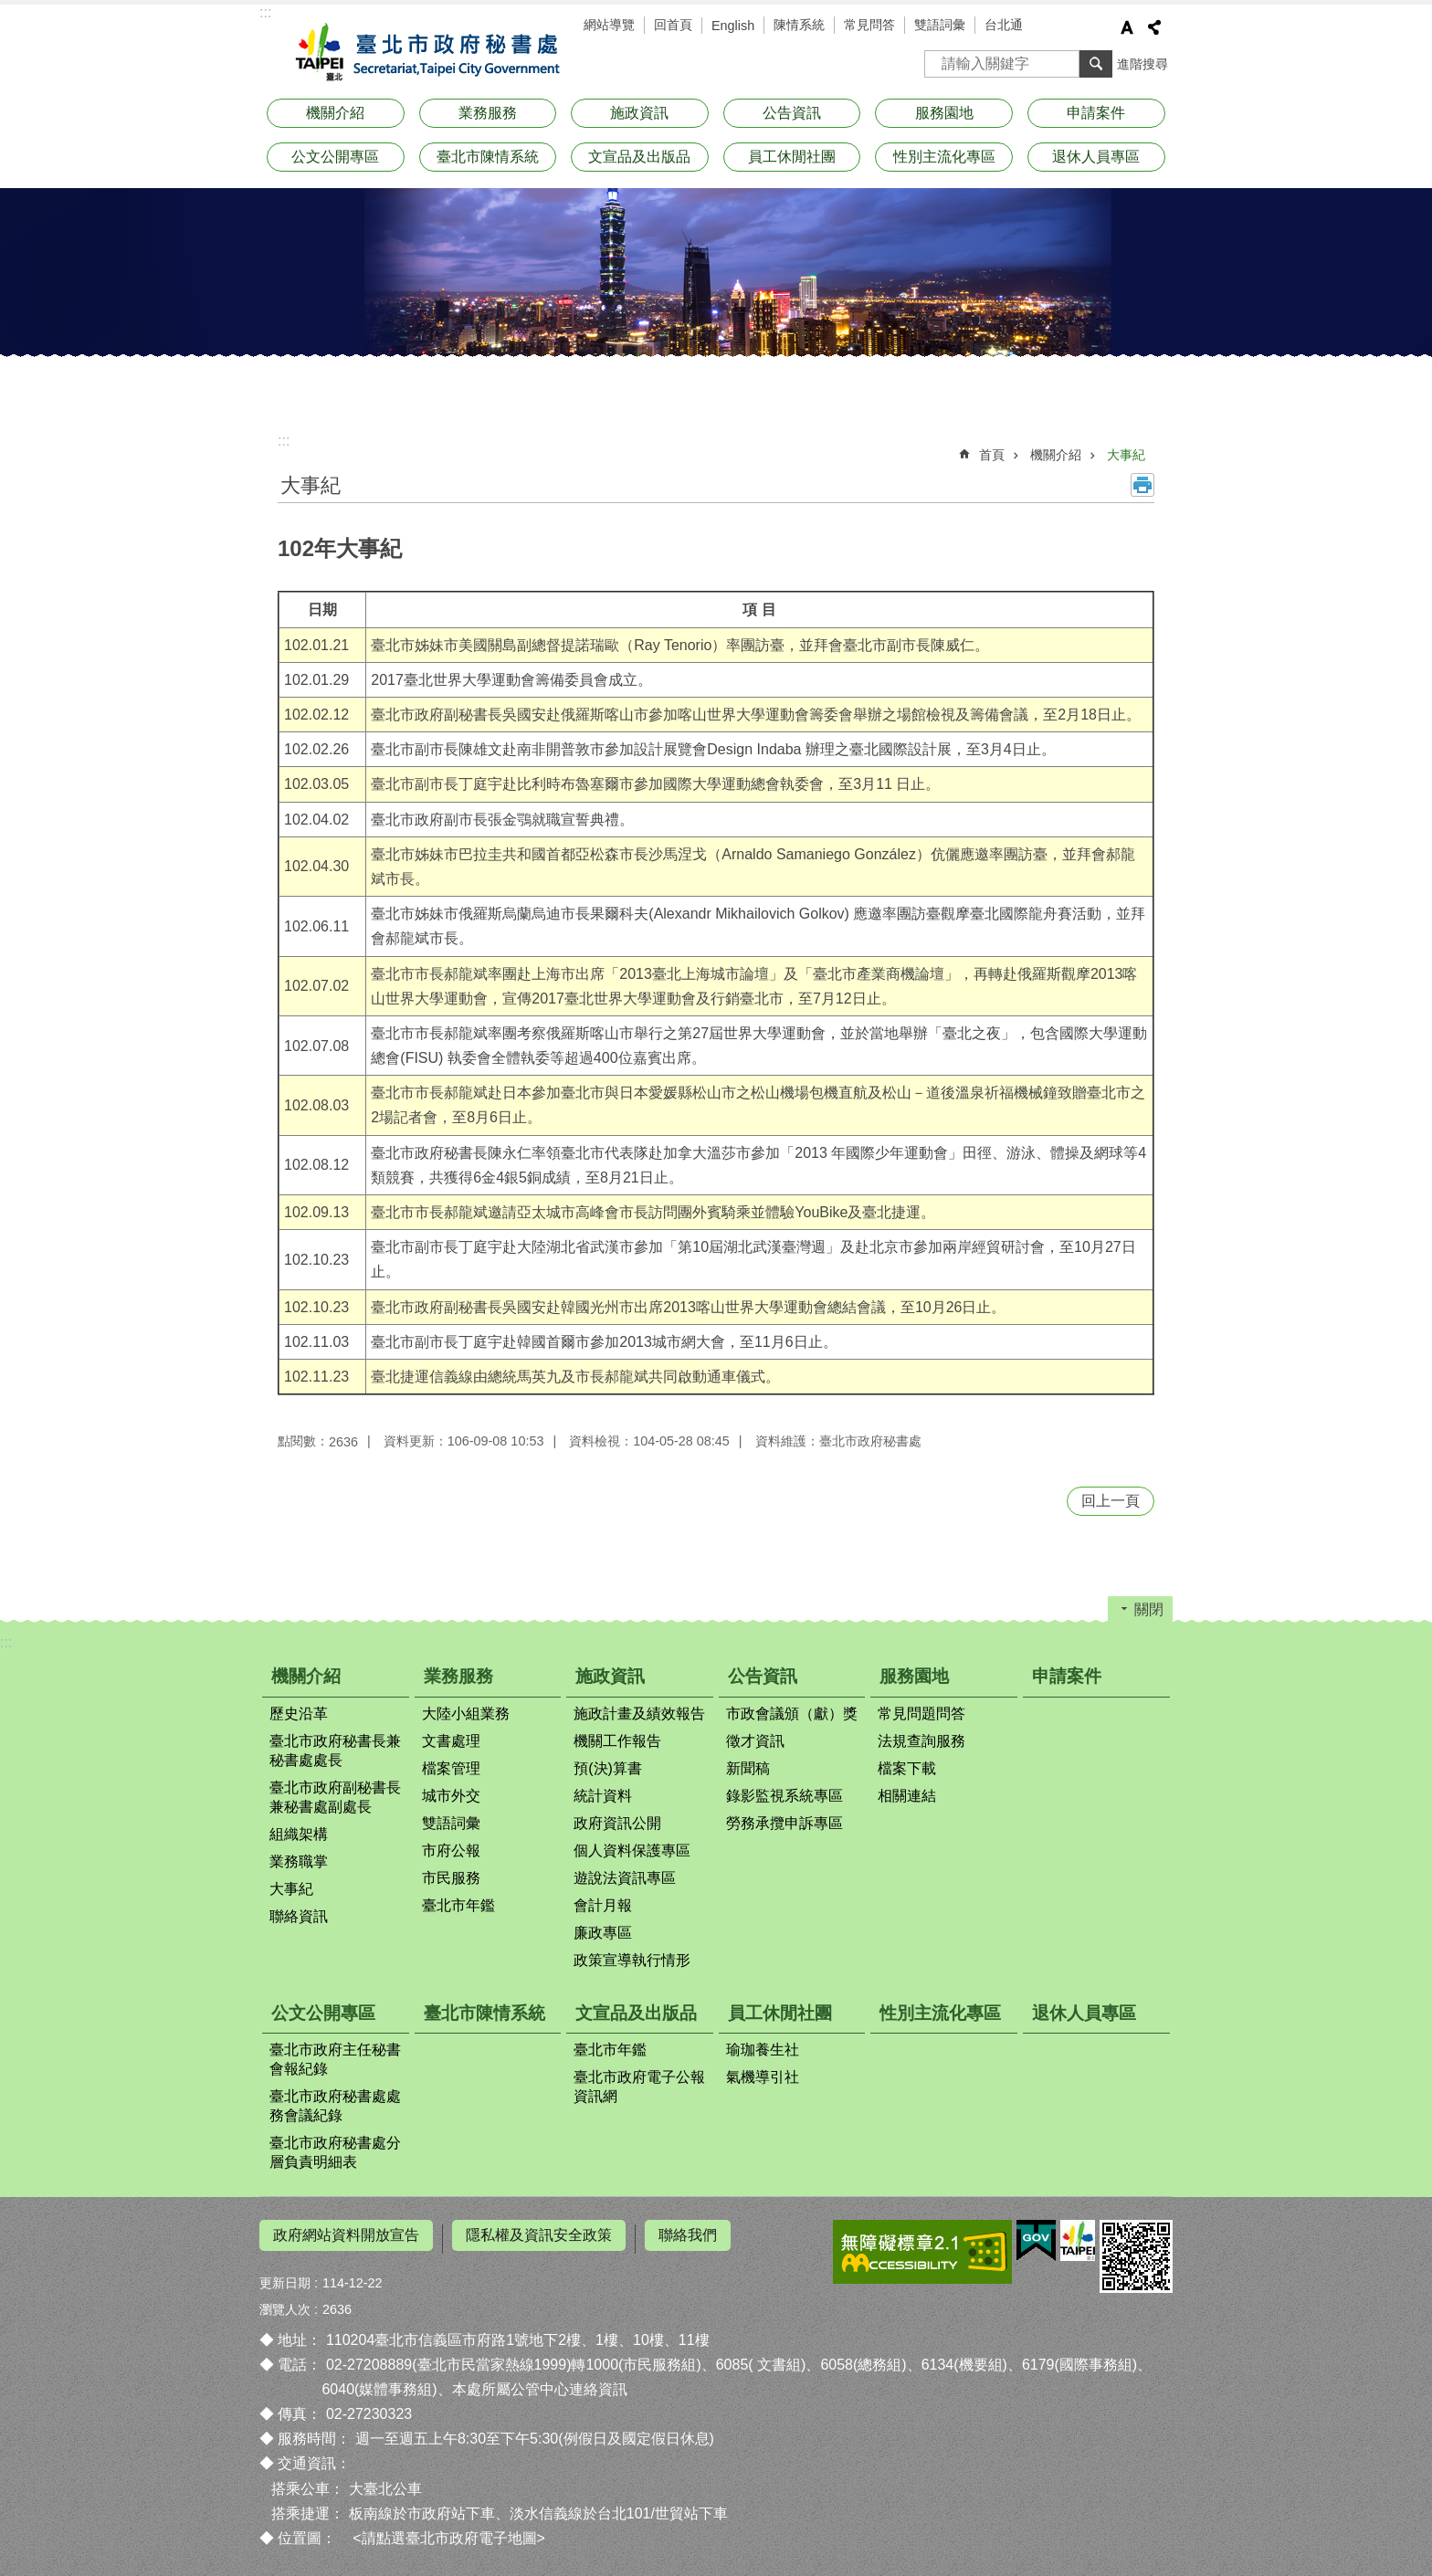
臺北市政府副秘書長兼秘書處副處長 (335, 1797)
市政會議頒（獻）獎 (792, 1713)
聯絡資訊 (298, 1916)
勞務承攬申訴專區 (784, 1823)
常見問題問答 (921, 1713)
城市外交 (451, 1795)
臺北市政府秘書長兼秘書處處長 (335, 1750)
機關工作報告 (617, 1741)
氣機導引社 (762, 2077)
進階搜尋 (1142, 64)
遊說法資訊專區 (625, 1878)
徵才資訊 (755, 1741)
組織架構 (298, 1834)
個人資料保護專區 (632, 1850)
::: (265, 12)
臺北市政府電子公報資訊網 (639, 2086)
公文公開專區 (335, 156)
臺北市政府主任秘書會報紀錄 (335, 2059)
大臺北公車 (385, 2481)
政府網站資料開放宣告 (346, 2235)
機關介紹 (335, 113)
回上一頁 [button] (1110, 1501)
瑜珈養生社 (762, 2049)
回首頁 (673, 24)
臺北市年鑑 (458, 1905)
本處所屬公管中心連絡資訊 (539, 2383)
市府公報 (451, 1850)
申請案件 (1096, 113)
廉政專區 (603, 1932)
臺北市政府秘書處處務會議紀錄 (335, 2105)
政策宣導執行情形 (632, 1960)
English (732, 25)
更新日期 (285, 2275)
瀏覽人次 (285, 2302)
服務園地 (944, 113)
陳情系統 (799, 24)
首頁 (992, 454)
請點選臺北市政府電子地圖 (449, 2531)
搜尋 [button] (1095, 64)
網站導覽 (609, 24)
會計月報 (603, 1905)
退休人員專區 (1096, 156)
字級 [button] (1127, 27)
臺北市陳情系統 (488, 156)
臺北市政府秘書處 (424, 52)
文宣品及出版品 (639, 156)
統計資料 (603, 1795)
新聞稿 (748, 1768)
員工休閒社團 (792, 156)
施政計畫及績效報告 (639, 1713)
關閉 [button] (1149, 1609)
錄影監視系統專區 (784, 1795)
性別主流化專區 (944, 156)
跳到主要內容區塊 (9, 9)
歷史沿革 (298, 1713)
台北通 (1003, 24)
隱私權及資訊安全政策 (539, 2235)
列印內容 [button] (1142, 485)
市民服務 (451, 1878)
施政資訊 (639, 113)
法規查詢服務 (921, 1741)
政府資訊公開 (617, 1823)
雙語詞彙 (939, 24)
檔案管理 (451, 1768)
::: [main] (284, 440)
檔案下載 (907, 1768)
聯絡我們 (687, 2235)
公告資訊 (792, 113)
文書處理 (451, 1741)
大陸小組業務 (466, 1713)
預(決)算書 (608, 1768)
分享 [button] (1154, 27)
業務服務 (487, 113)
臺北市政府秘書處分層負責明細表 (335, 2152)
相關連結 (907, 1795)
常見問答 (869, 24)
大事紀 (1126, 454)
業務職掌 (298, 1861)
